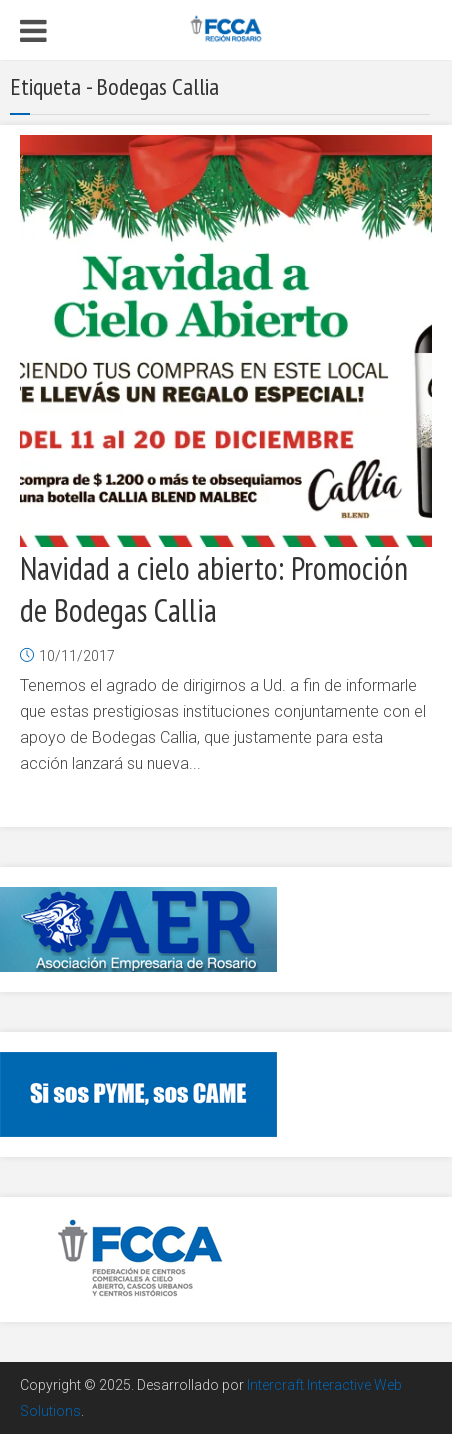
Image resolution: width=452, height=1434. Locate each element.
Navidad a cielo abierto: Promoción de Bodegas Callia (214, 589)
